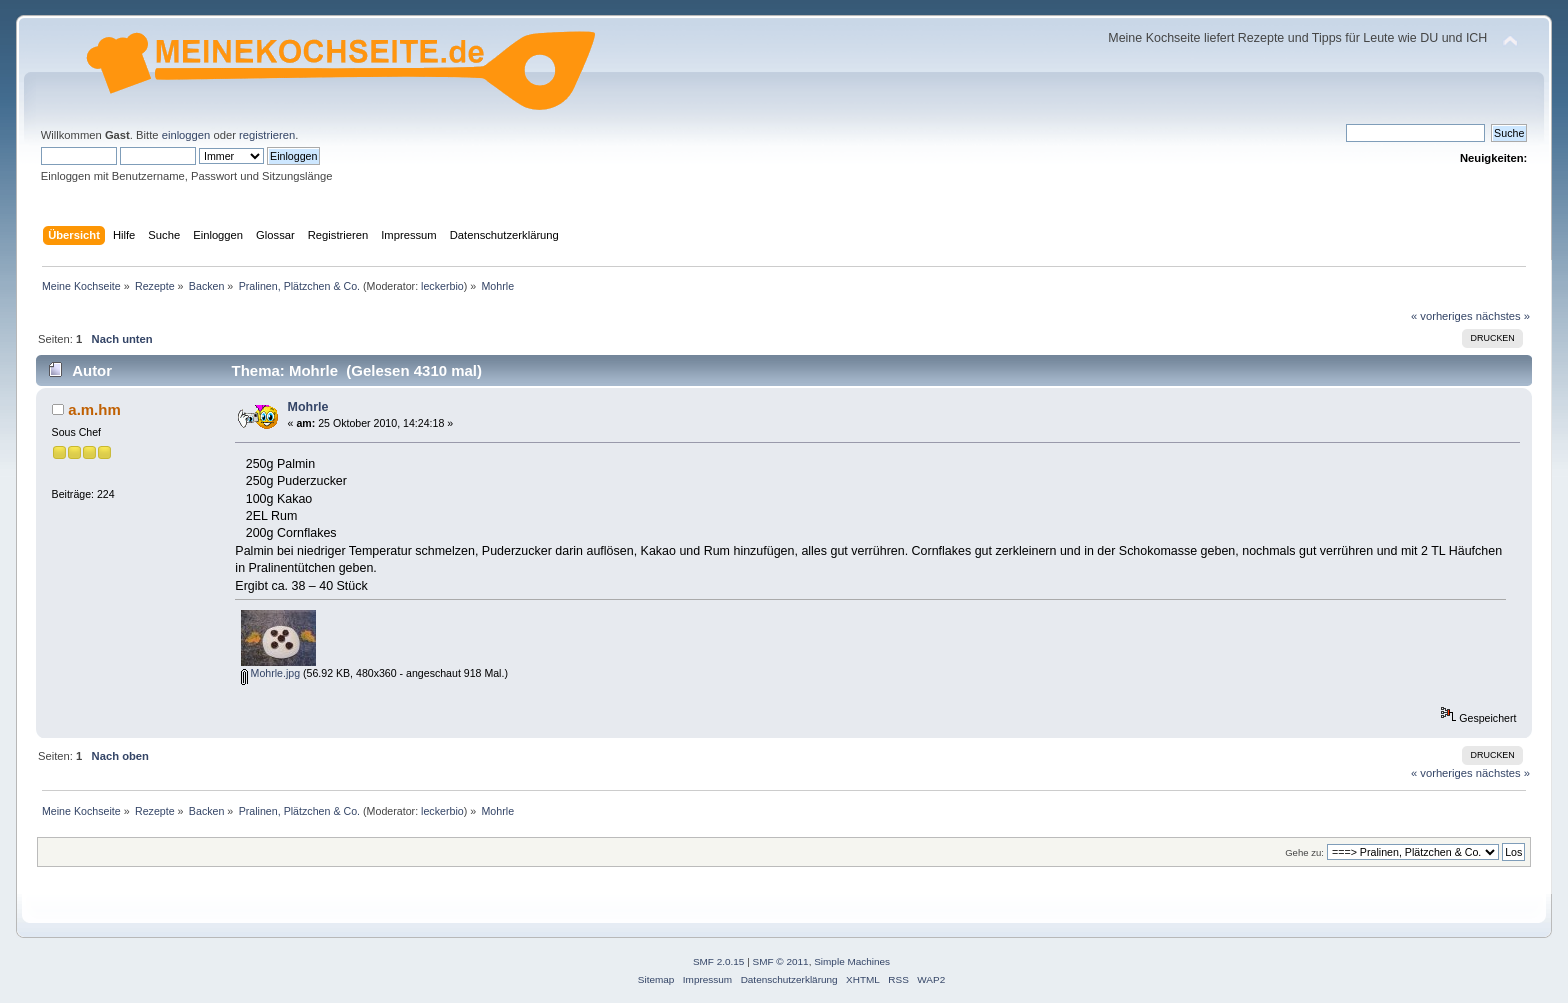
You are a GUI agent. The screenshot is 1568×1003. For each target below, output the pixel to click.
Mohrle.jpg (270, 673)
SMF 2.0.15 (719, 961)
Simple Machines (852, 961)
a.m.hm (94, 409)
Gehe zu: (1304, 852)
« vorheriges (1442, 316)
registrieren (267, 135)
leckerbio (442, 286)
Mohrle (308, 407)
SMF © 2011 (781, 961)
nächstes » (1503, 316)
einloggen (186, 135)
